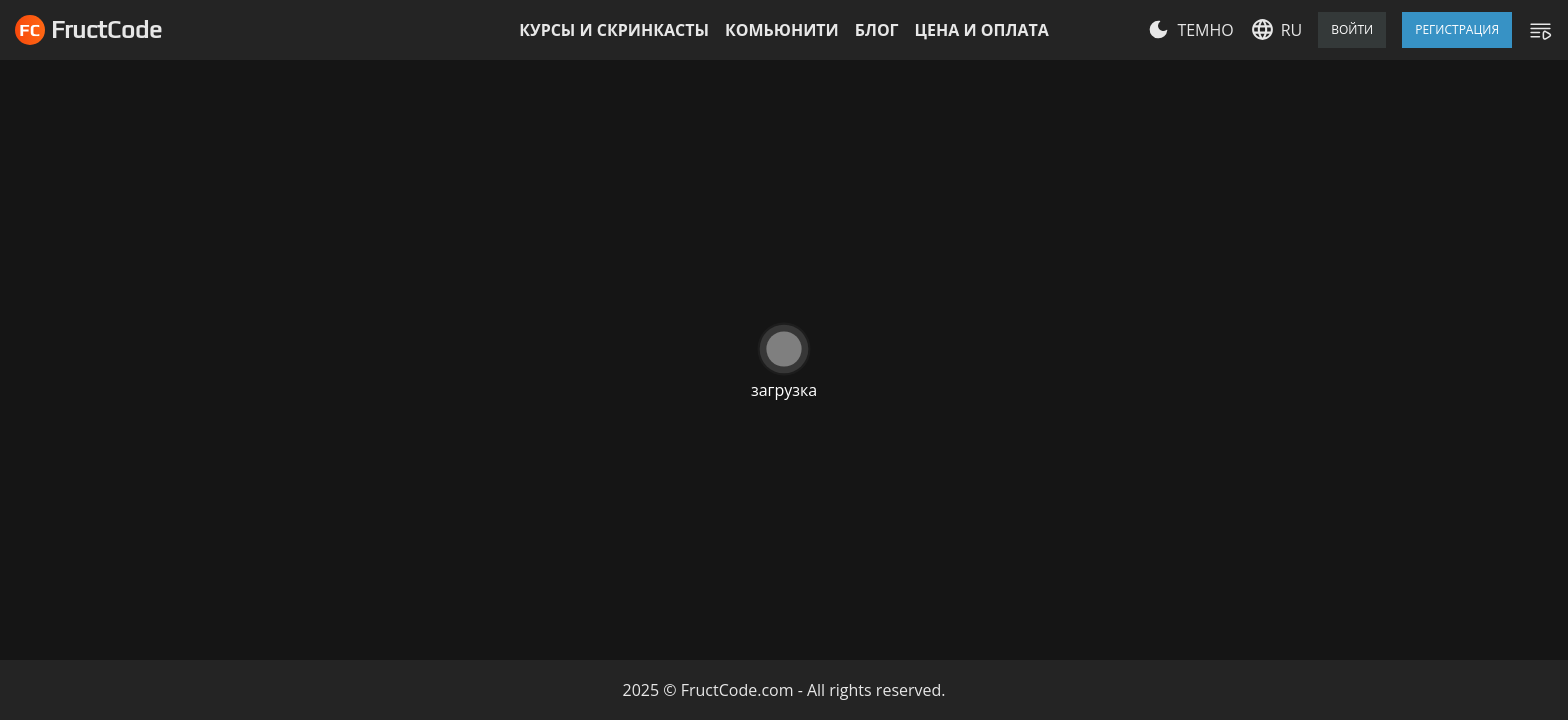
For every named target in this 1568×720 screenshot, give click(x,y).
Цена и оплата (982, 30)
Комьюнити (782, 30)
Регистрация (1457, 29)
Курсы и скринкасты (614, 30)
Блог (877, 30)
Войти (1352, 29)
